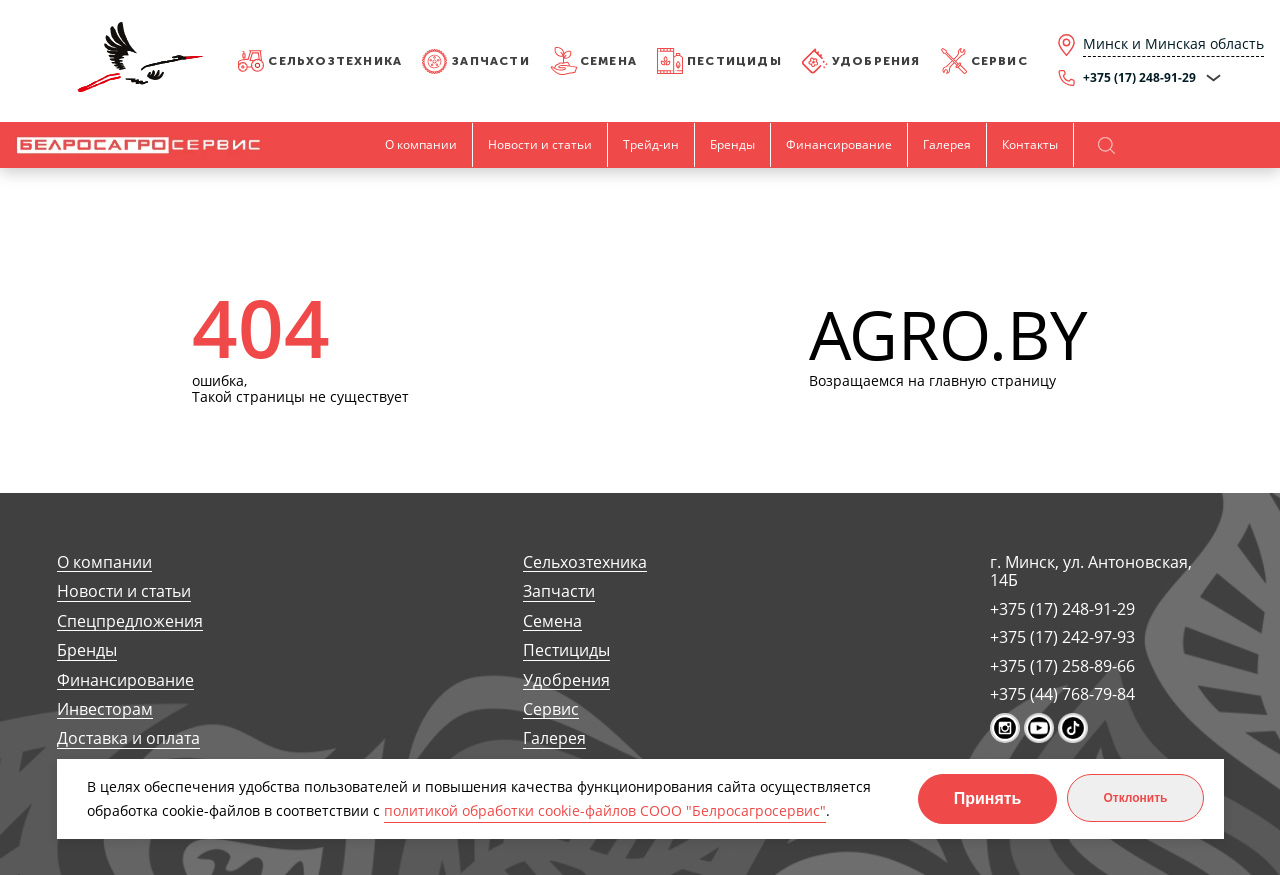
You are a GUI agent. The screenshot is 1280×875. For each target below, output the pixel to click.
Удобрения (876, 61)
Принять (988, 798)
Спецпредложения (130, 621)
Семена (608, 61)
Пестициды (734, 61)
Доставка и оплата (128, 738)
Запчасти (491, 61)
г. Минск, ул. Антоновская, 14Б (1091, 571)
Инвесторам (105, 709)
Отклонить (1135, 798)
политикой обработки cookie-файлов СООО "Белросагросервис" (605, 810)
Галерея (947, 144)
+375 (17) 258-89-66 (1062, 666)
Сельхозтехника (335, 61)
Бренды (732, 144)
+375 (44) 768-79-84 (1062, 694)
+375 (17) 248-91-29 (1062, 609)
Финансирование (839, 144)
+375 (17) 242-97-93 (1062, 637)
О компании (421, 144)
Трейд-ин (651, 144)
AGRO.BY (948, 335)
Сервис (999, 61)
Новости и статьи (540, 144)
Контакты (1030, 144)
